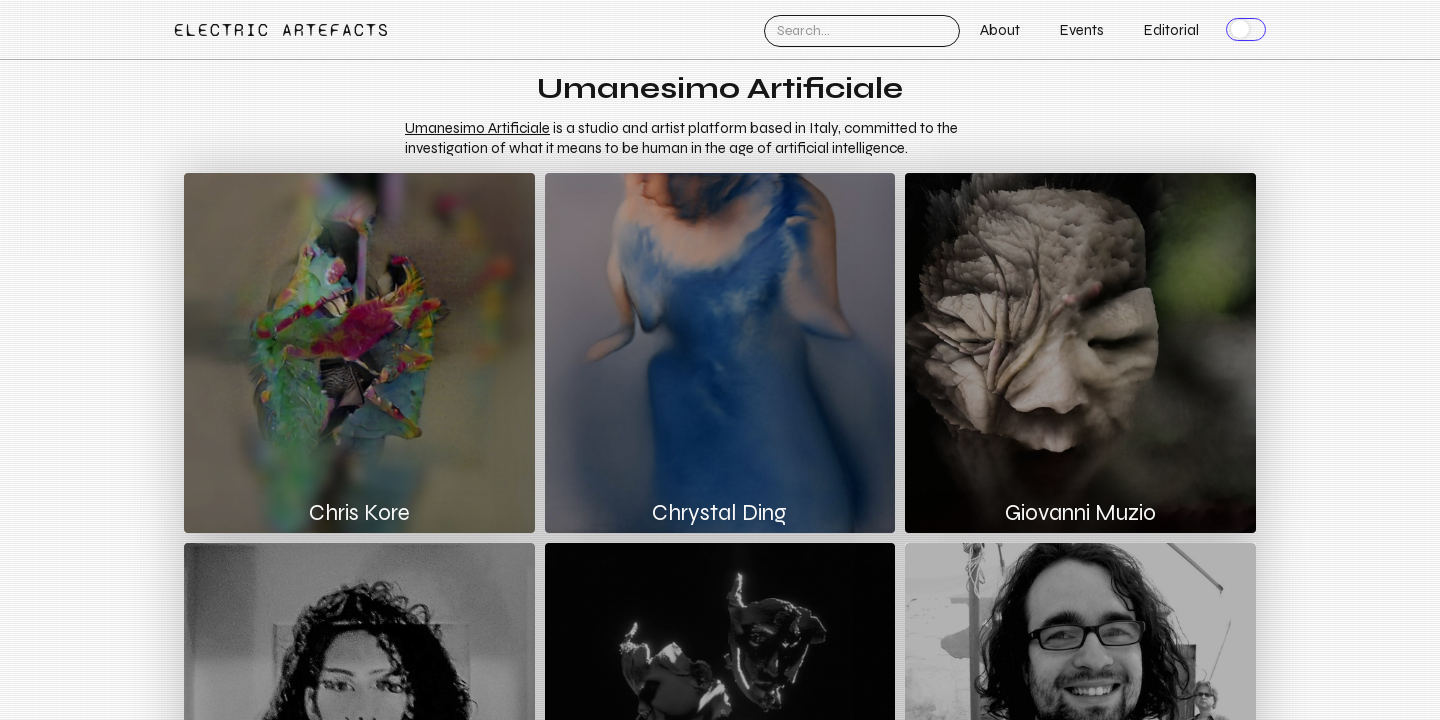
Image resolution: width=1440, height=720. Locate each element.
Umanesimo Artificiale (477, 128)
